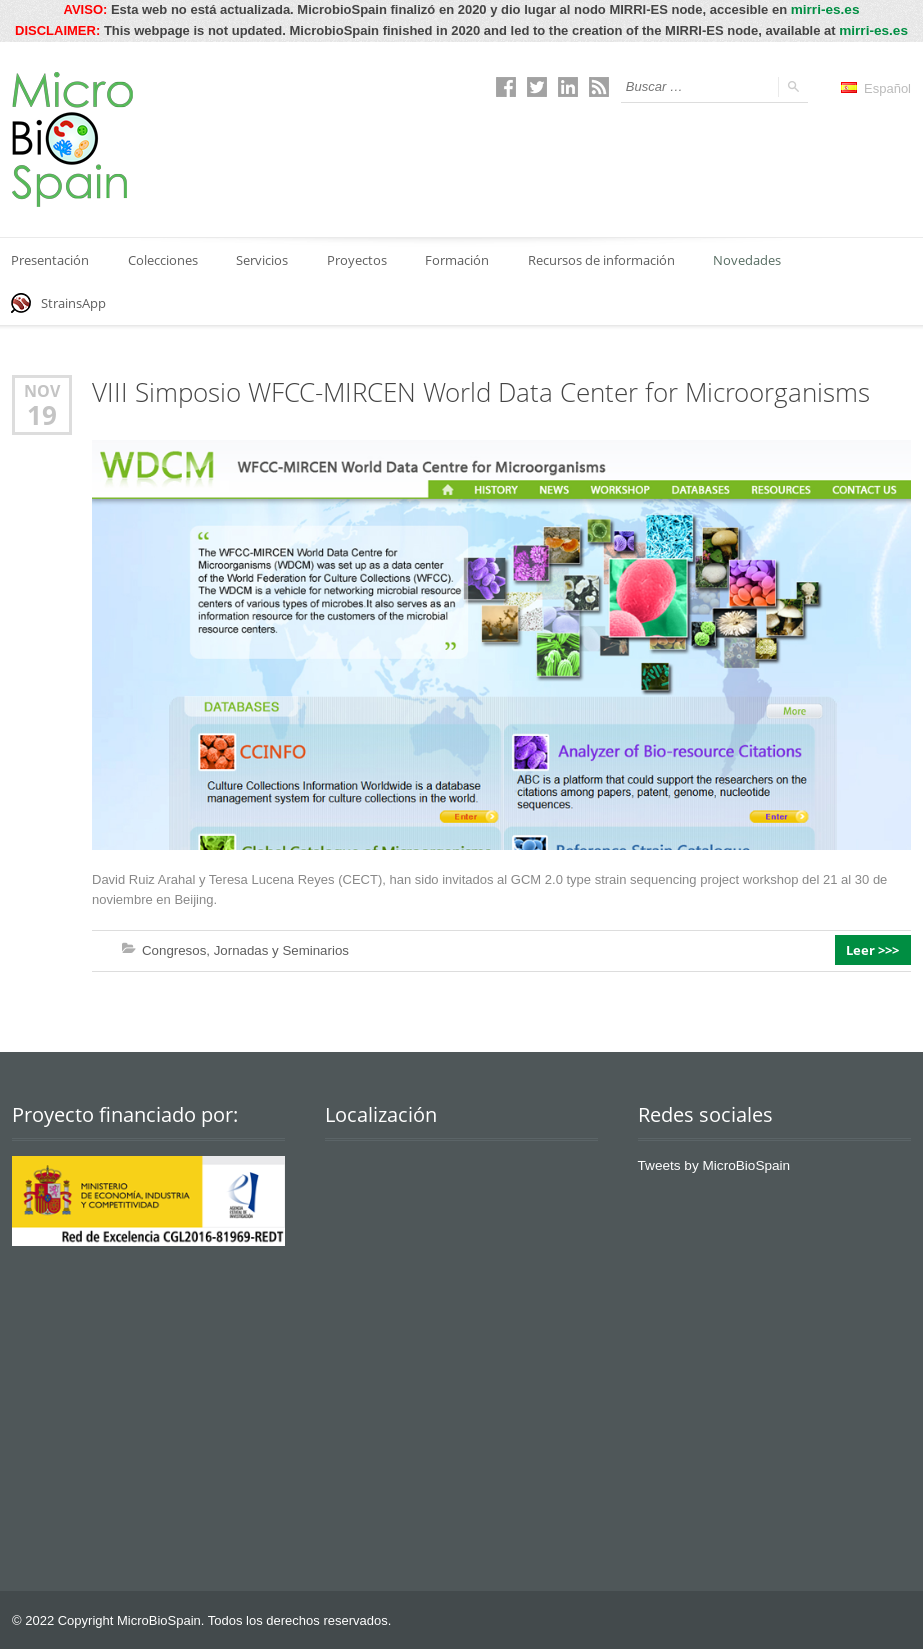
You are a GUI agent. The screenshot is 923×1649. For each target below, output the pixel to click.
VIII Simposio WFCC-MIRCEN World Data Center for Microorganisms (481, 391)
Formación (464, 258)
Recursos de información (609, 258)
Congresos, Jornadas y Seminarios (243, 948)
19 (42, 414)
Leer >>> (874, 949)
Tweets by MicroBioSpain (711, 1163)
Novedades (757, 258)
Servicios (266, 258)
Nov (42, 390)
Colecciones (165, 258)
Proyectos (362, 258)
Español (876, 86)
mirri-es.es (825, 9)
